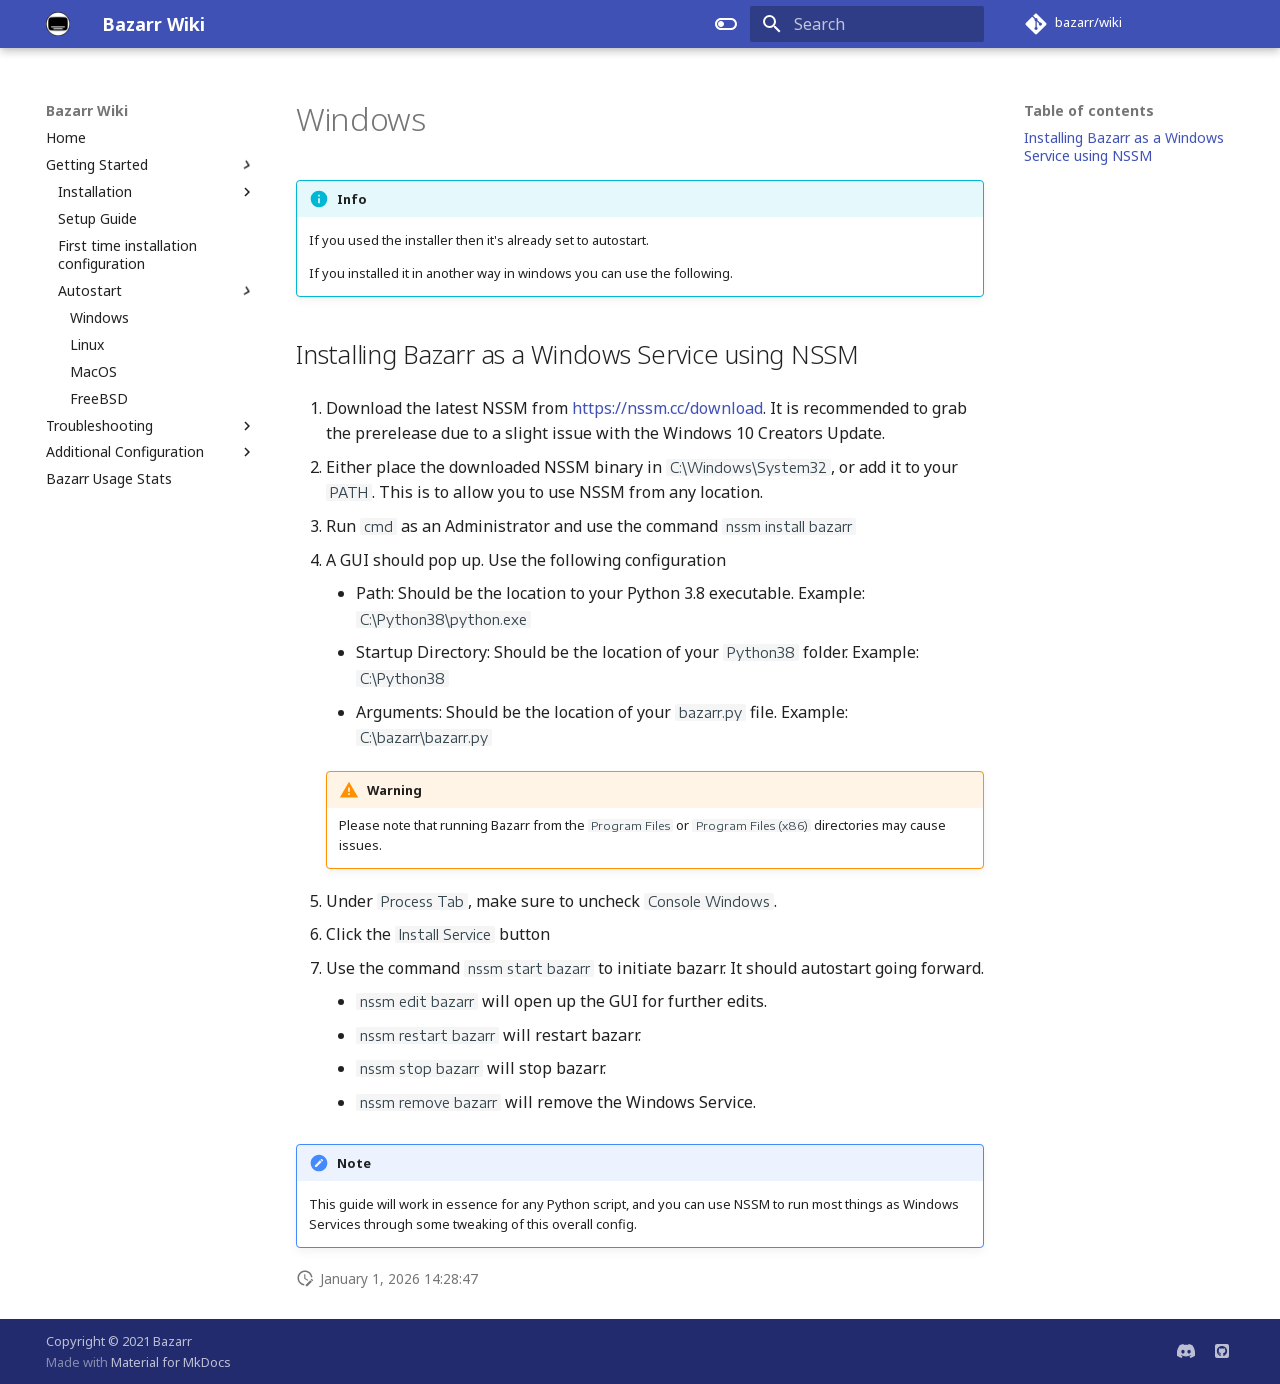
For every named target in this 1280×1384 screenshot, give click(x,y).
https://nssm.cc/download (667, 408)
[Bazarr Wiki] (58, 24)
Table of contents (1089, 111)
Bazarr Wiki (87, 111)
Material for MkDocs (171, 1362)
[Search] (867, 24)
